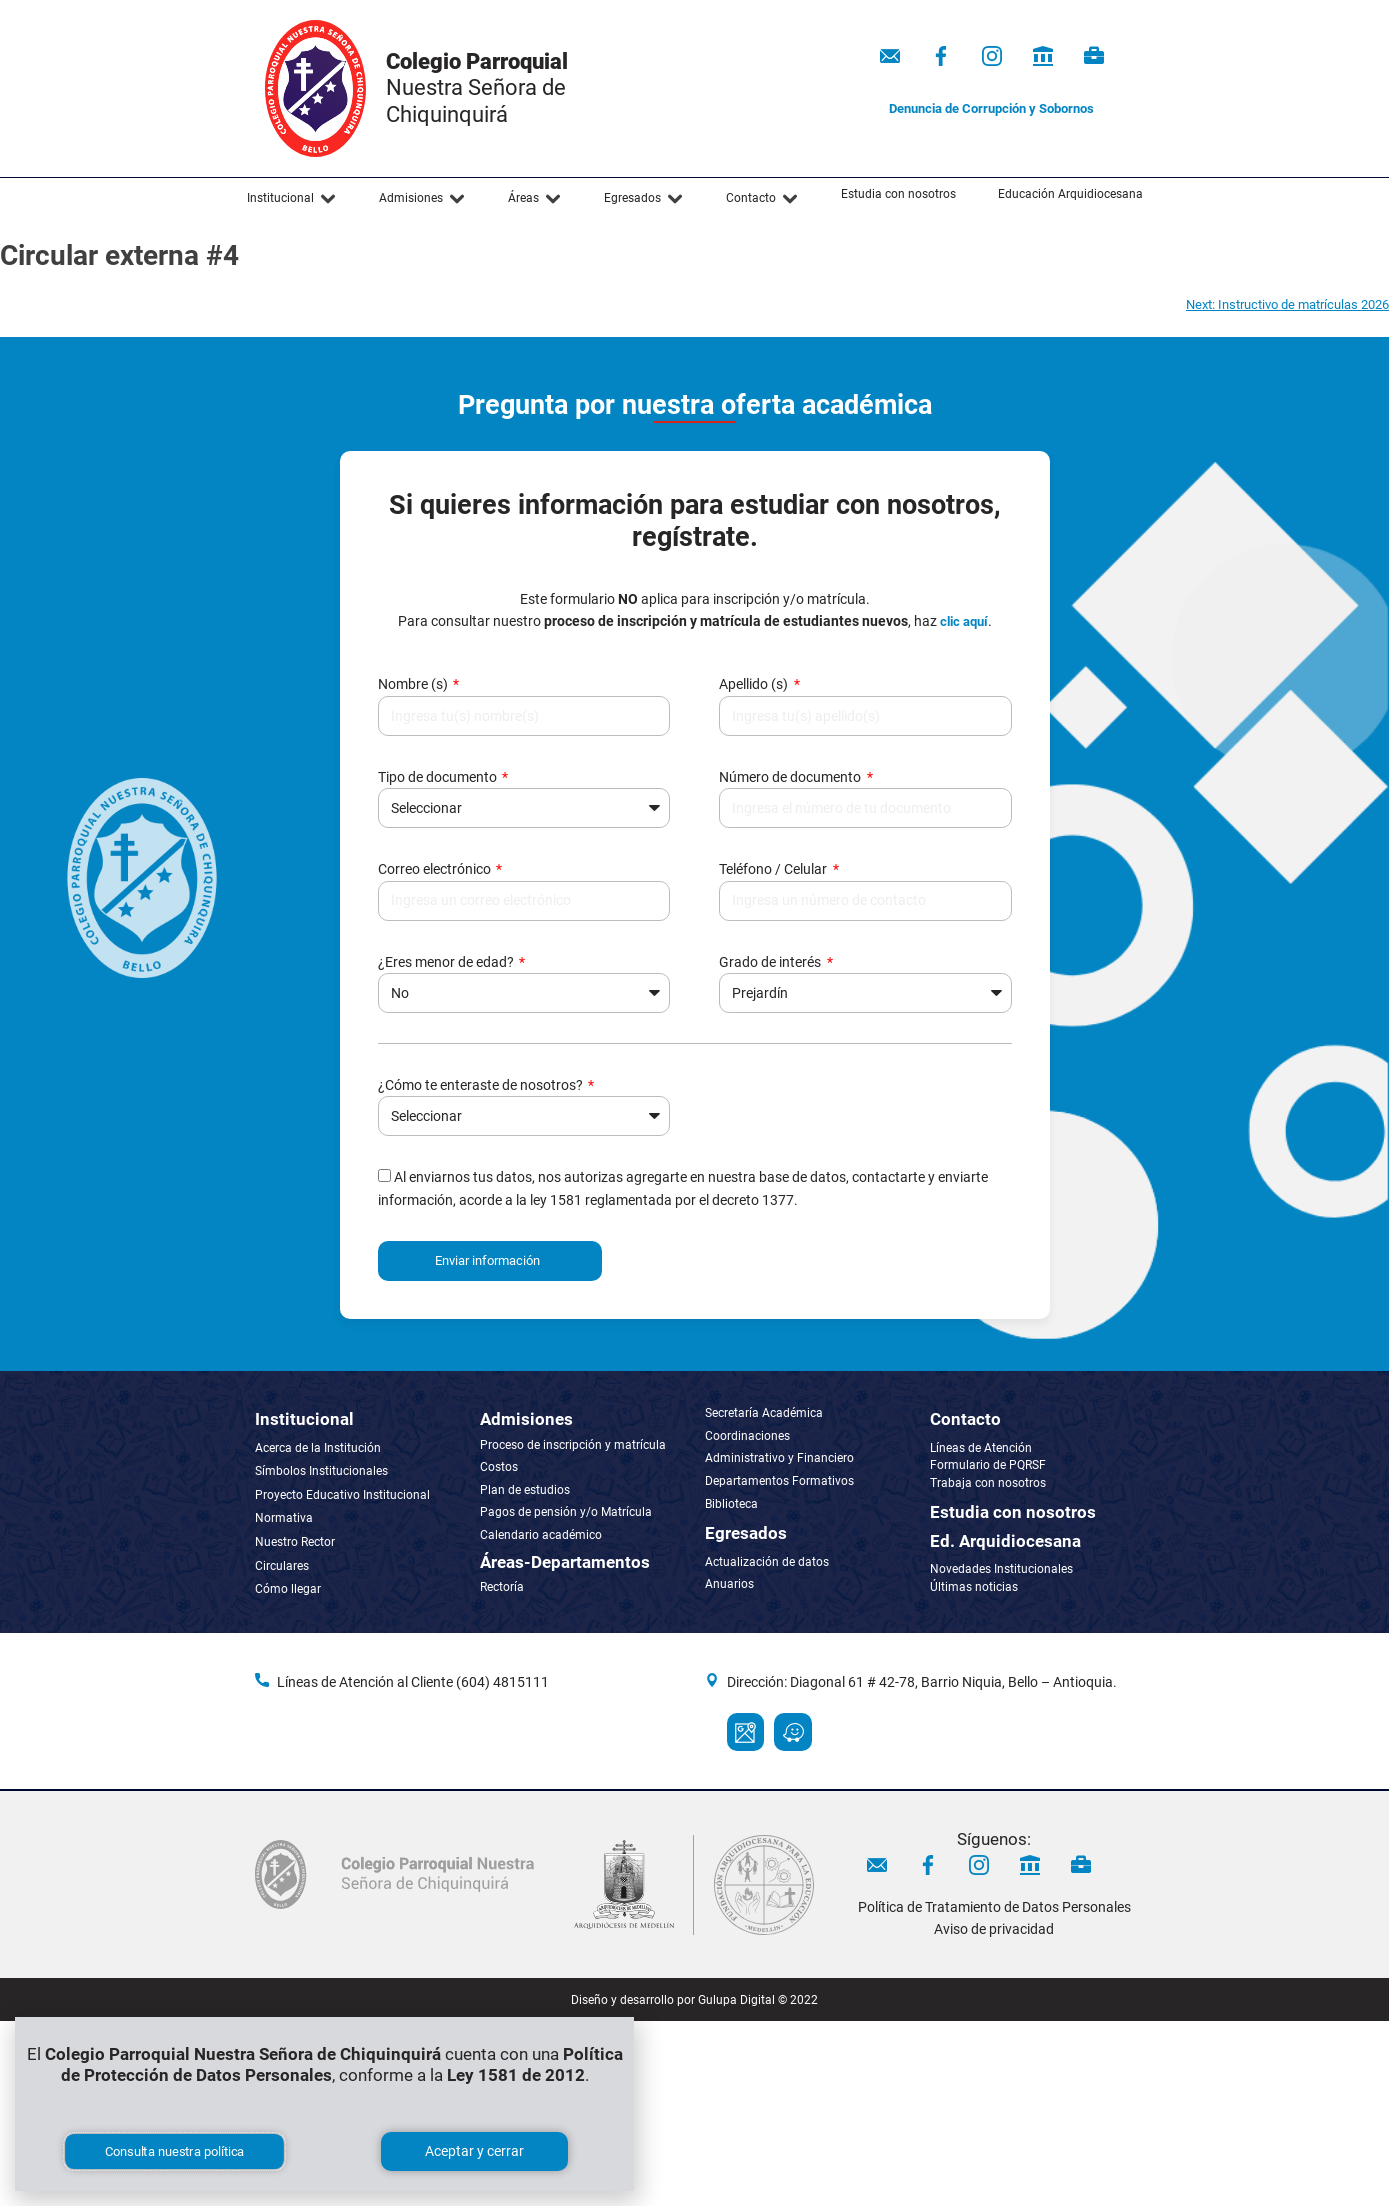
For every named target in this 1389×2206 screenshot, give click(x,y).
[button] (292, 199)
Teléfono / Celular (774, 869)
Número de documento (791, 777)
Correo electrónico (436, 869)
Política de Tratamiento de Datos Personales (994, 1907)
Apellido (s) (755, 684)
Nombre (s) (414, 684)
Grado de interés (771, 962)
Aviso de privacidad (994, 1929)
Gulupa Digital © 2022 (758, 2000)
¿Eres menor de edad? (447, 962)
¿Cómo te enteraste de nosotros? (482, 1085)
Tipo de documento (439, 777)
